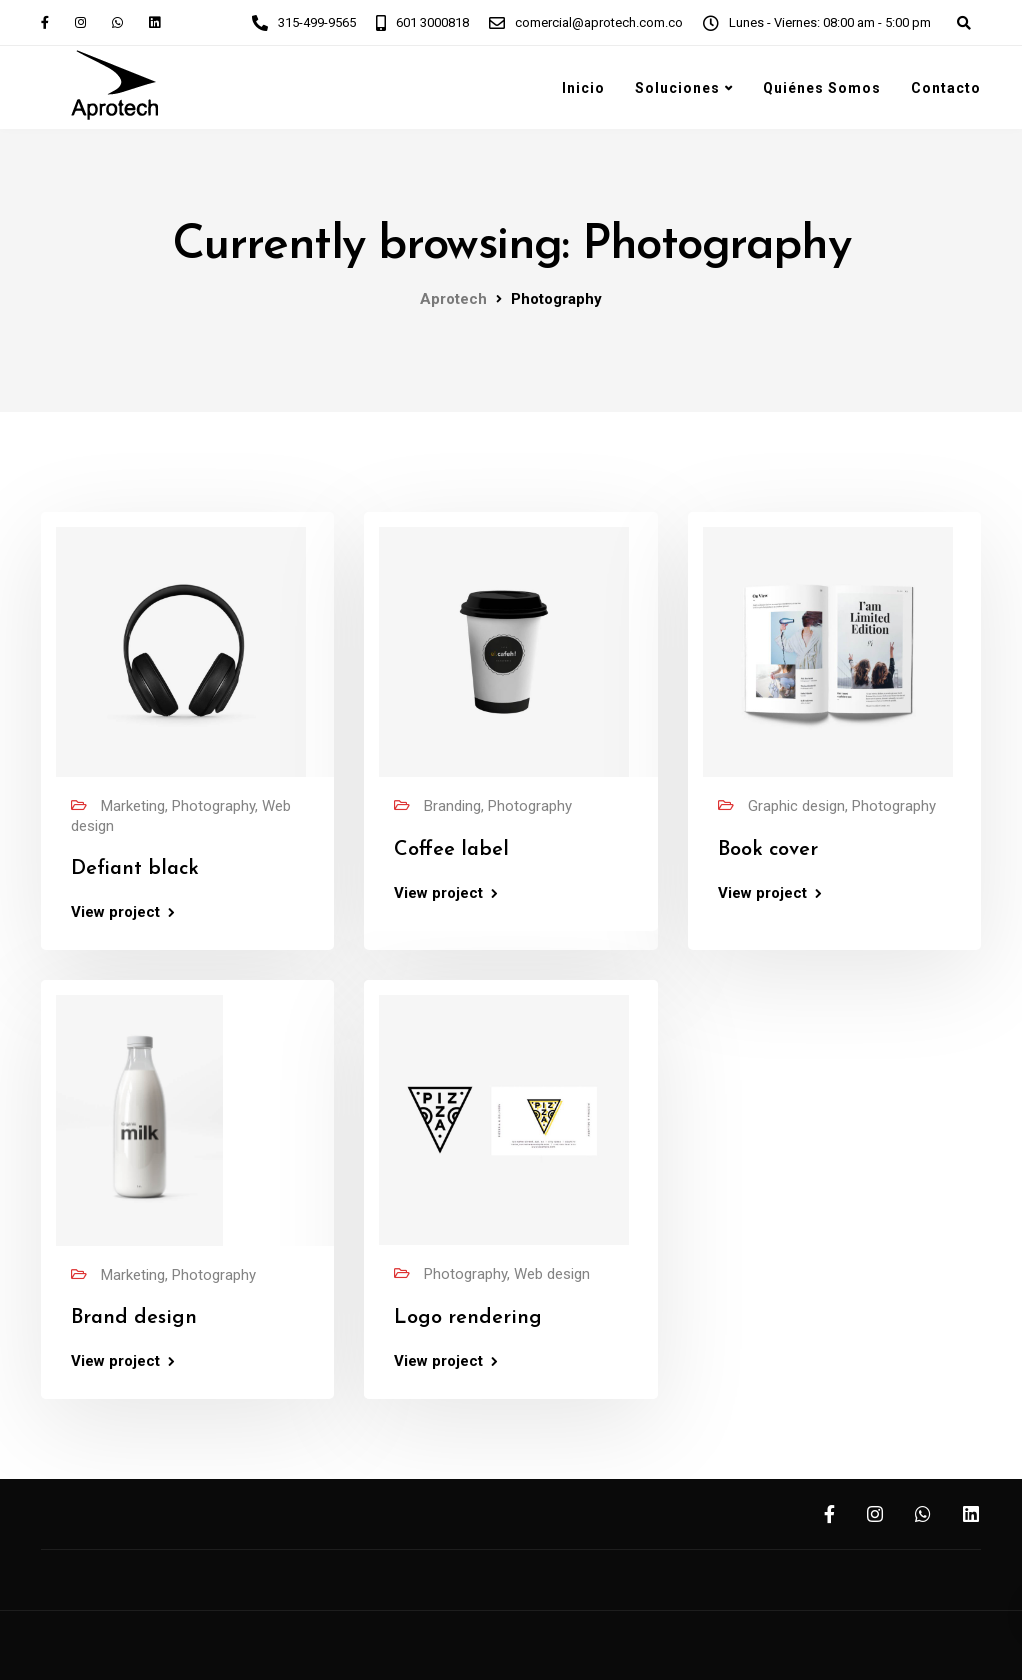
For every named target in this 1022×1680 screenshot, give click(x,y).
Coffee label (451, 850)
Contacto (946, 88)
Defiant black (135, 869)
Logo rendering (468, 1318)
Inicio (583, 88)
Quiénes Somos (822, 88)
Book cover (768, 850)
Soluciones (677, 88)
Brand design (134, 1318)
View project (115, 912)
